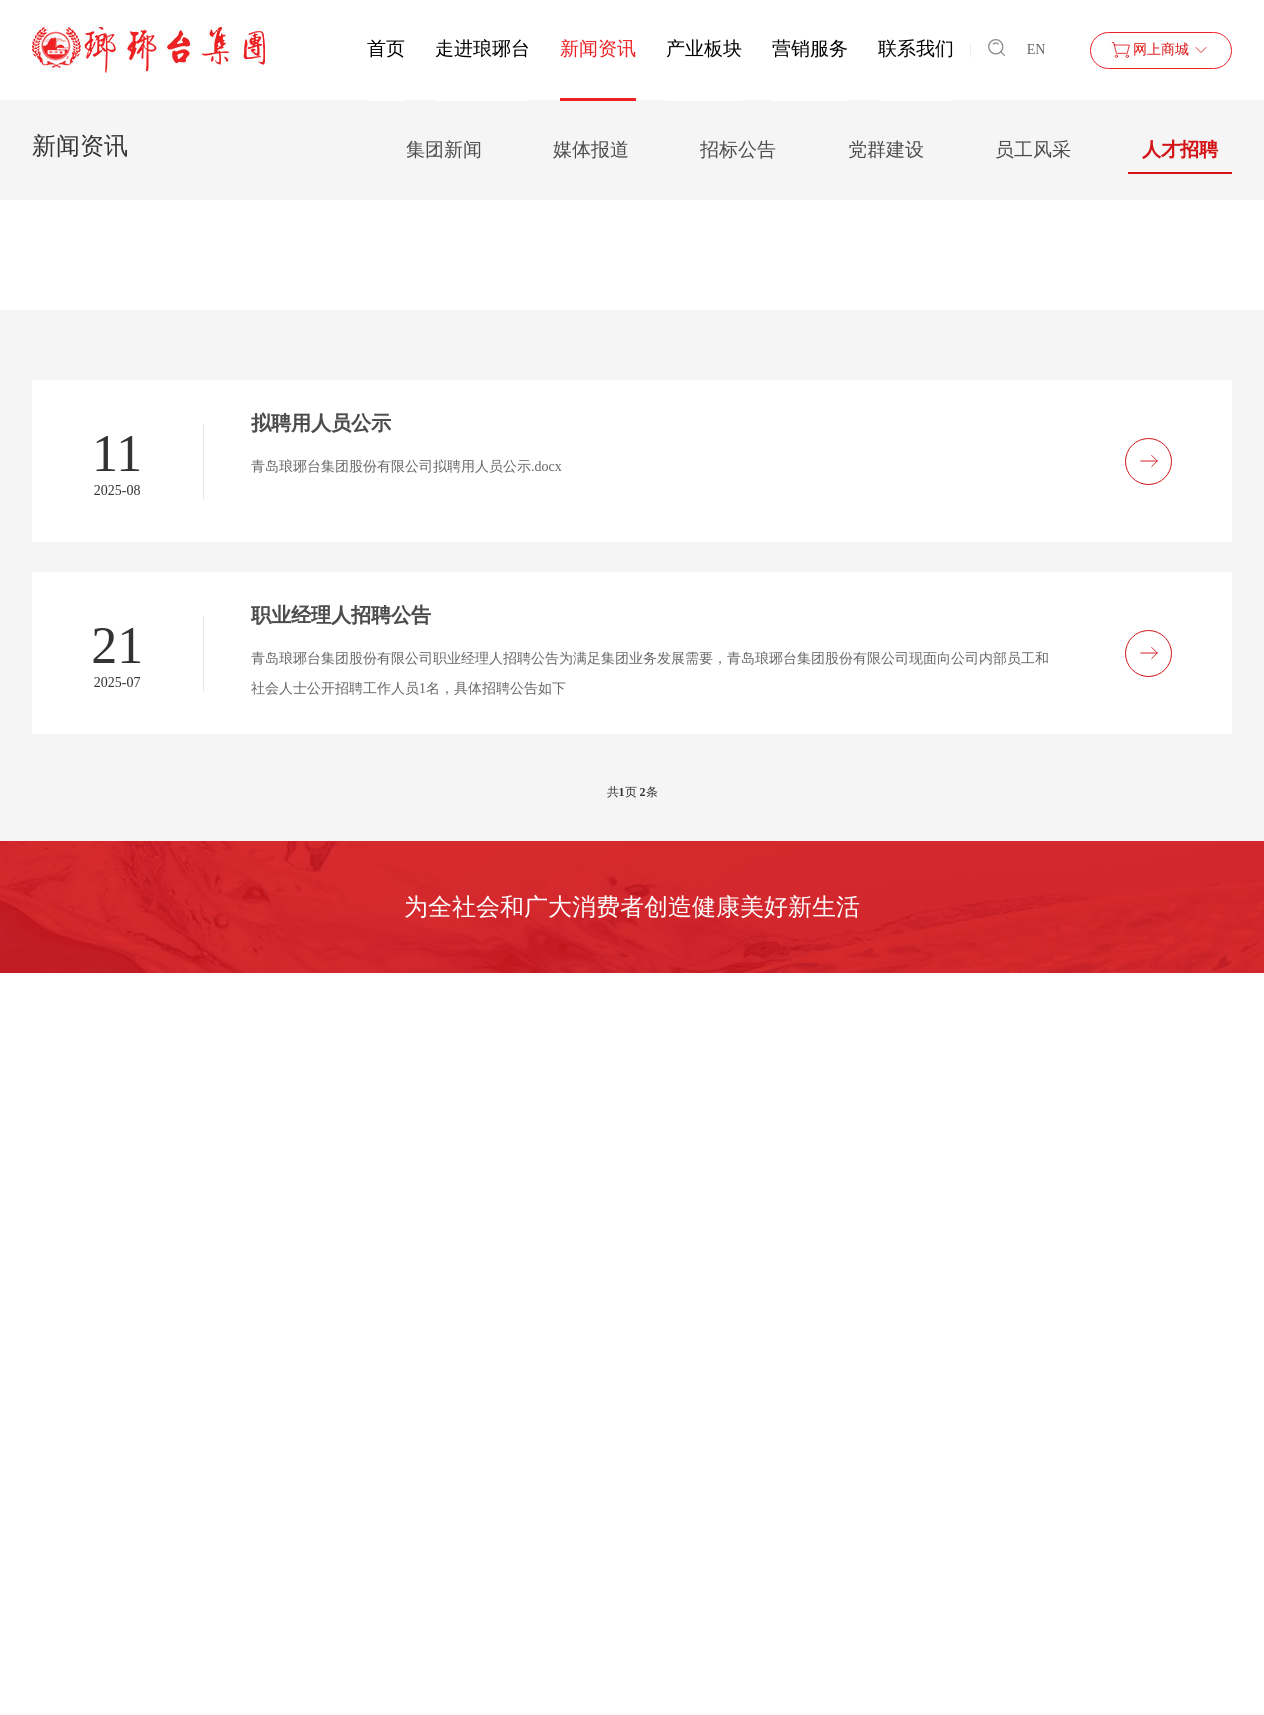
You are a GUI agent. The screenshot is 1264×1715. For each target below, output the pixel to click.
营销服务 (810, 48)
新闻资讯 (598, 48)
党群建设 (886, 149)
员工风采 (1033, 149)
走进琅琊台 (482, 48)
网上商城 (1161, 50)
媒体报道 (591, 149)
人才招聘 (1180, 149)
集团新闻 (444, 149)
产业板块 (704, 48)
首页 (386, 48)
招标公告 (738, 149)
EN (1036, 49)
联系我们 (916, 48)
